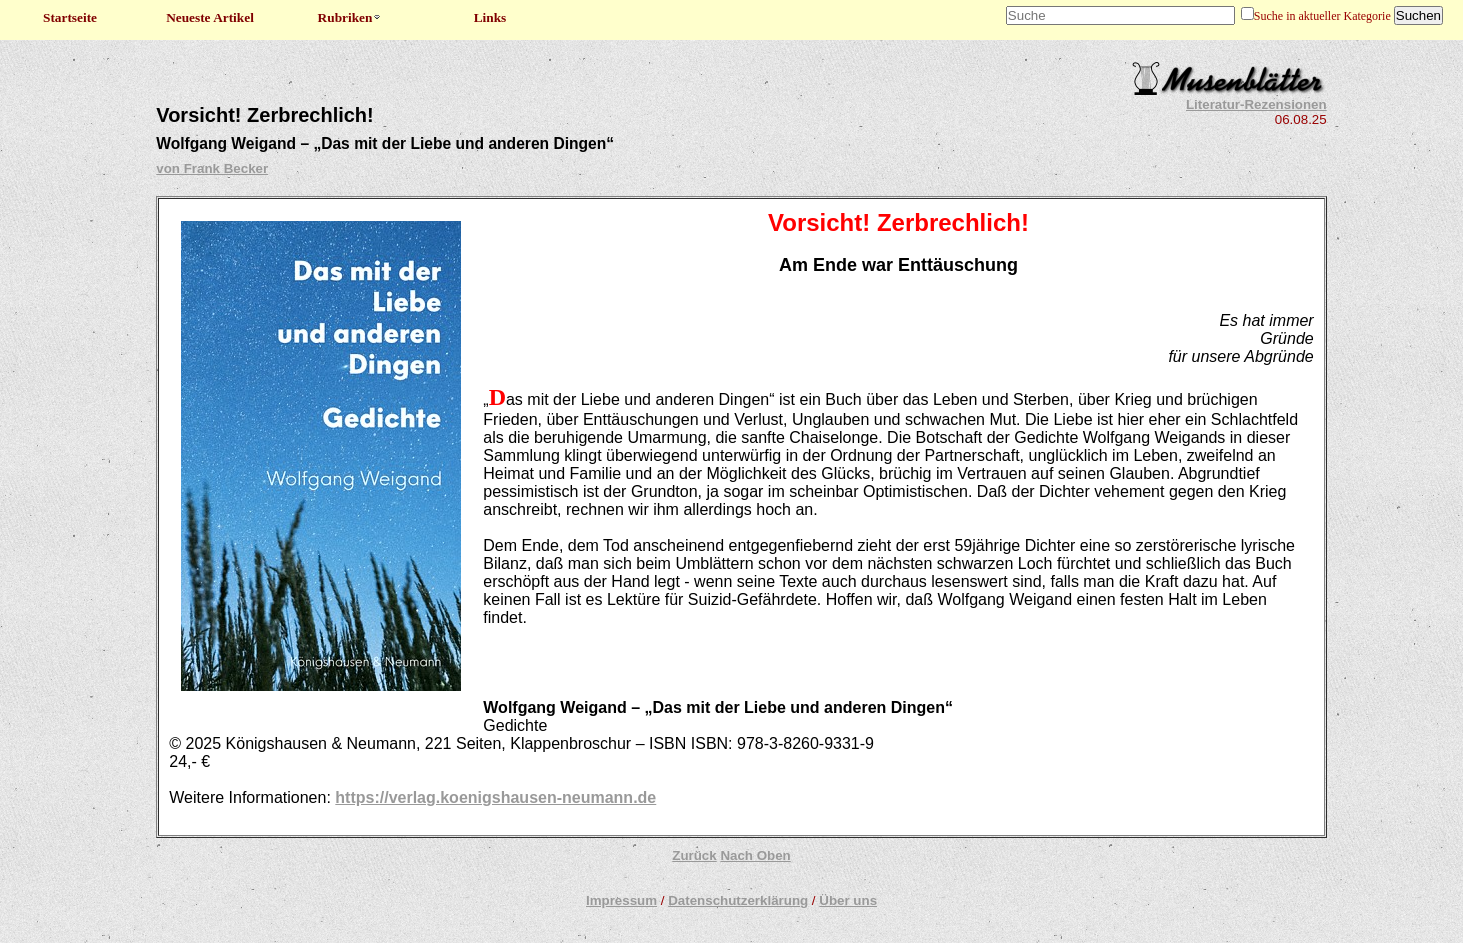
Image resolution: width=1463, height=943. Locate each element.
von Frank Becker (212, 168)
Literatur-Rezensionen (1256, 104)
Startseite (70, 17)
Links (490, 17)
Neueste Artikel (210, 17)
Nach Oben (755, 855)
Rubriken (350, 17)
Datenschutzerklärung (738, 900)
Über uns (848, 900)
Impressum (621, 900)
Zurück (694, 855)
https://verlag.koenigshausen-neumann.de (495, 797)
